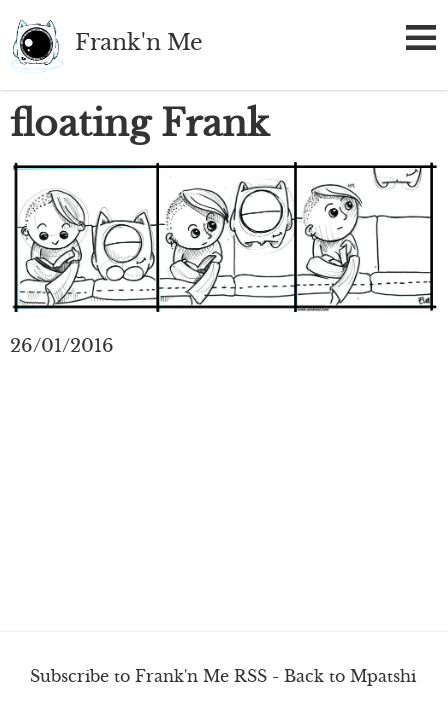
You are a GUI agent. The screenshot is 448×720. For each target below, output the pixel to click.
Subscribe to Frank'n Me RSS (148, 676)
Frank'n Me (37, 45)
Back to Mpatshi (350, 676)
